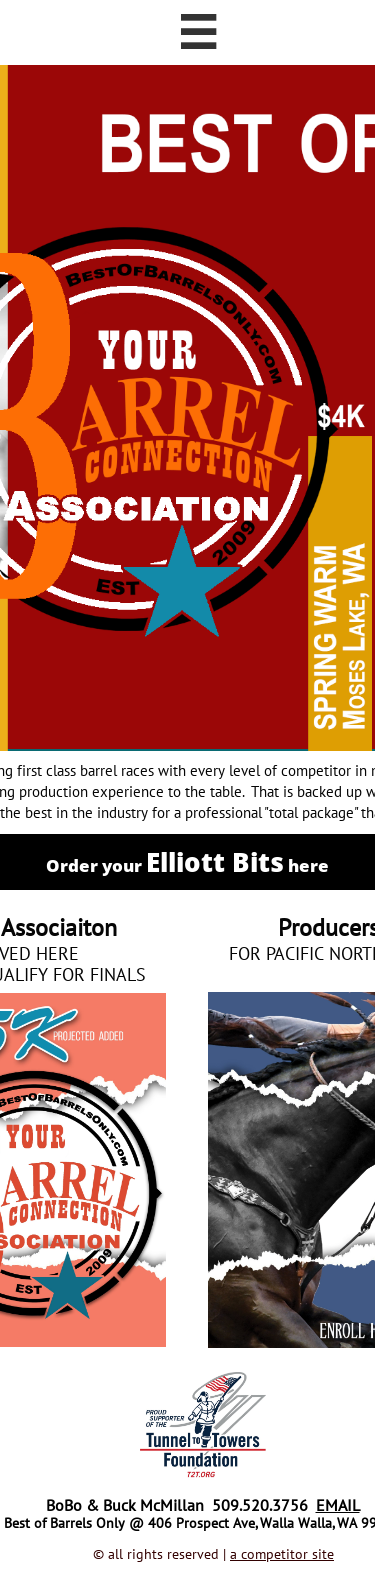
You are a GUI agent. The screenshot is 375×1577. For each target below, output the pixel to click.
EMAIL (338, 1505)
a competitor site (282, 1554)
